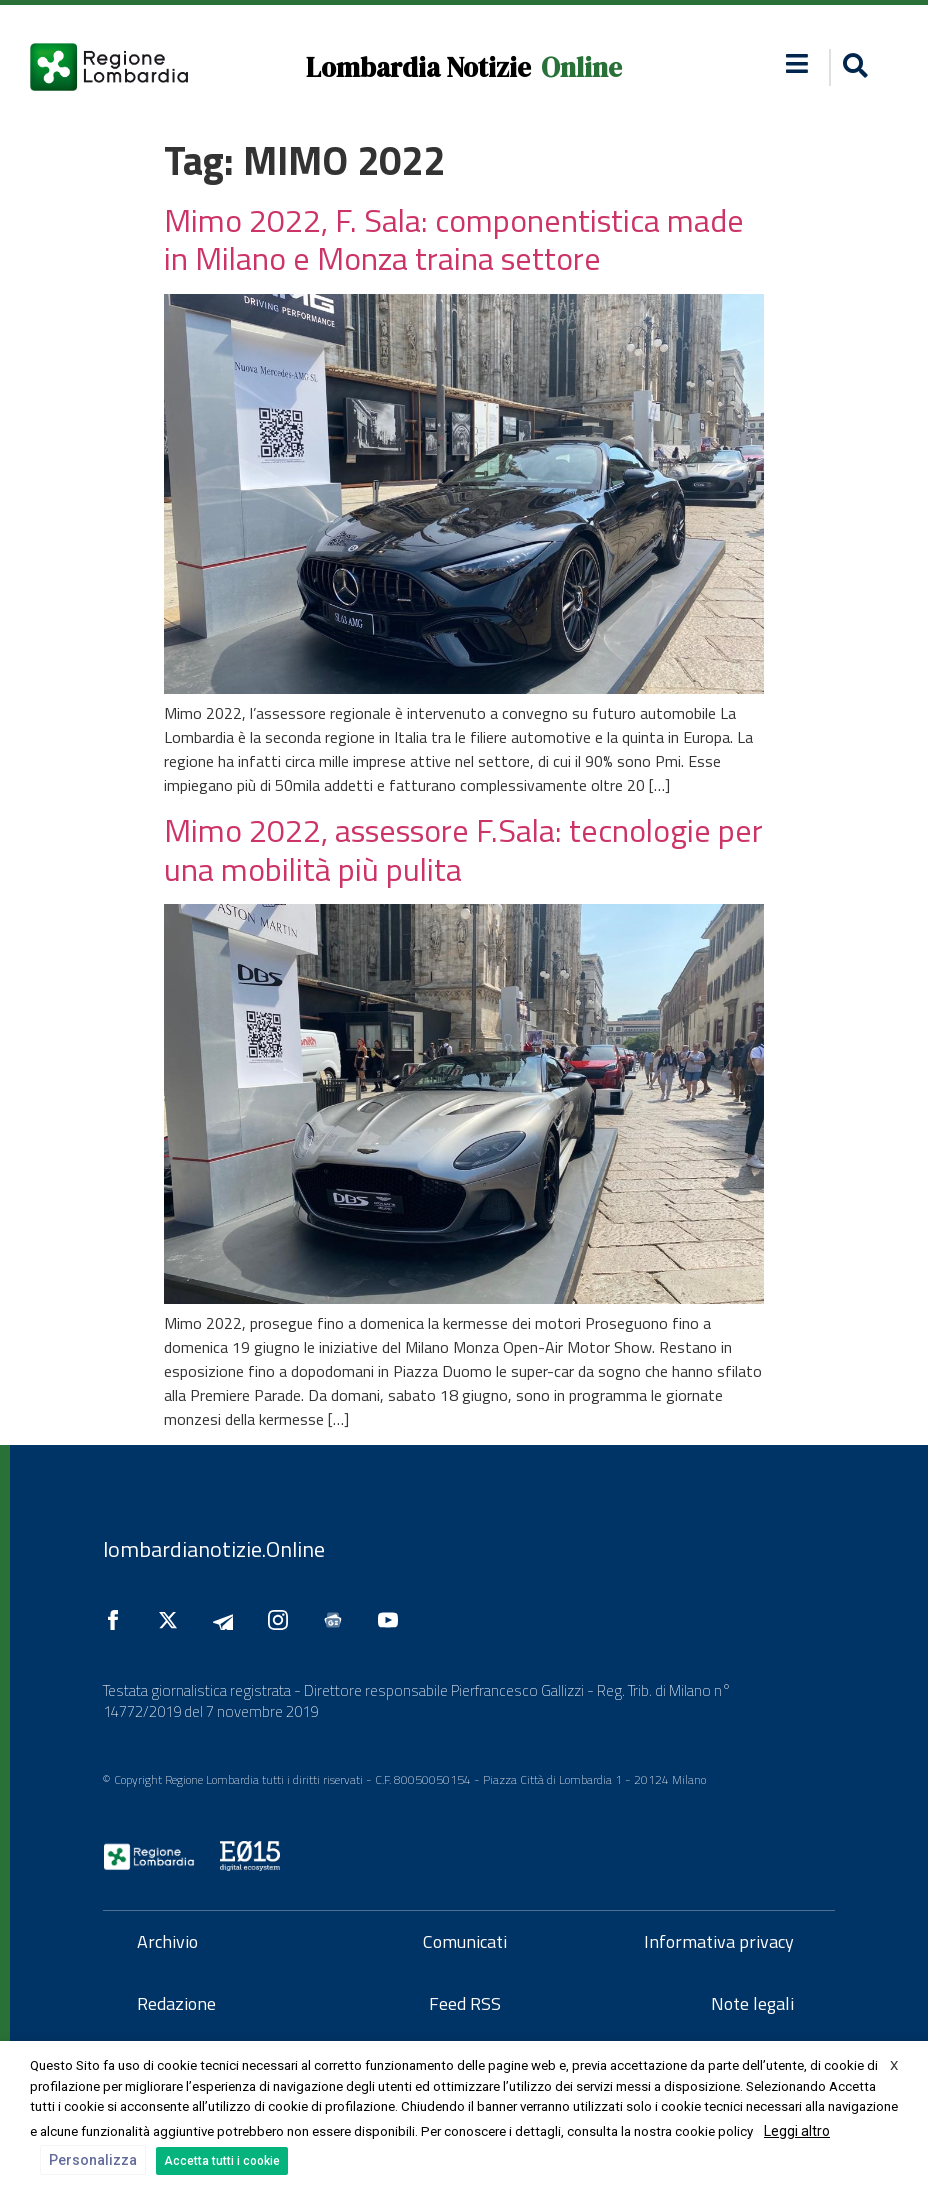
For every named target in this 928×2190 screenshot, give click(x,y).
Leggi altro (797, 2131)
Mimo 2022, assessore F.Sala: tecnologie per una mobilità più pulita (463, 849)
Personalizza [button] (93, 2160)
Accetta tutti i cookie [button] (222, 2161)
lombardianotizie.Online (214, 1549)
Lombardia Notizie (418, 67)
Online (581, 67)
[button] (852, 67)
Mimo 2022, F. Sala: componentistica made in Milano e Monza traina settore (454, 239)
